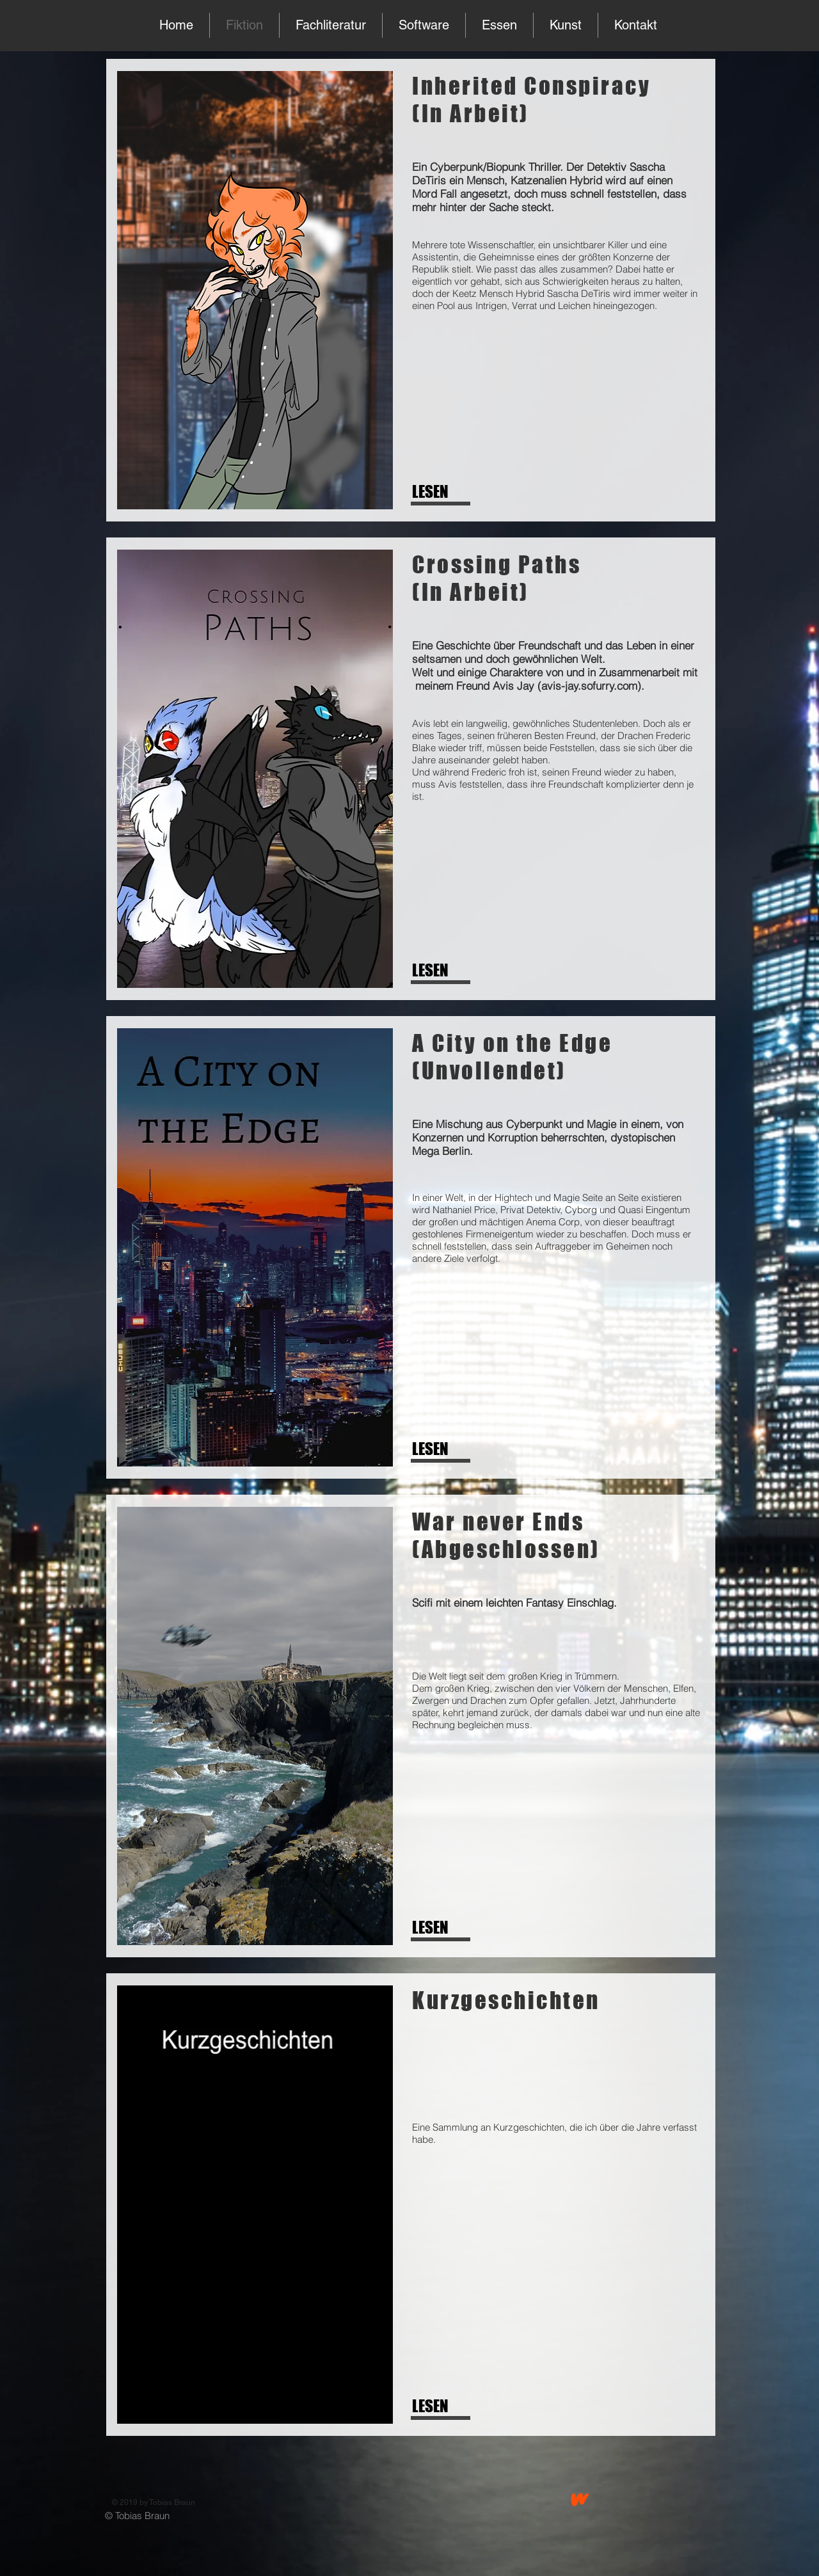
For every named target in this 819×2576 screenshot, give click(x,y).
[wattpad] (579, 2499)
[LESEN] (454, 492)
